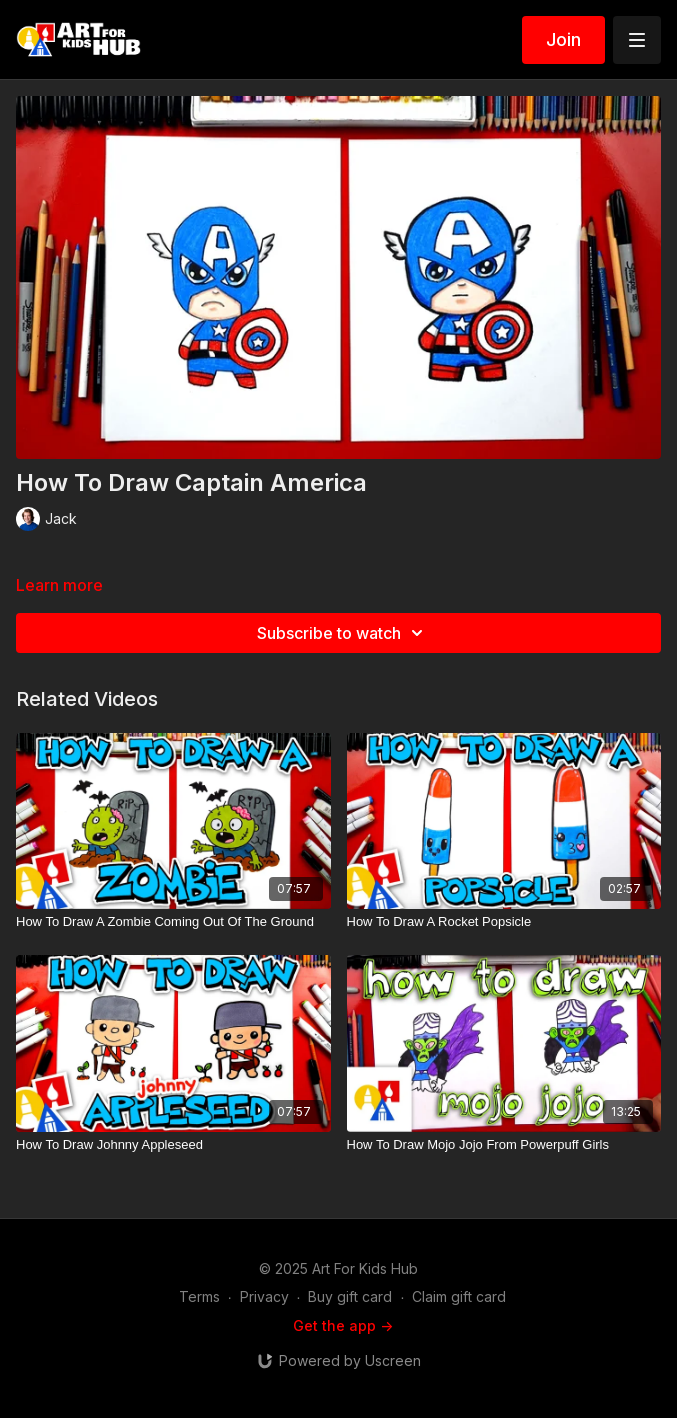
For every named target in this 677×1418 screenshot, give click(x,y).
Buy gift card (350, 1296)
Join (563, 39)
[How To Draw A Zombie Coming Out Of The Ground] (173, 922)
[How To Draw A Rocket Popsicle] (504, 922)
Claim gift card (459, 1296)
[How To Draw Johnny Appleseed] (173, 1145)
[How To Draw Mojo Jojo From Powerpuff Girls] (504, 1145)
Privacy (264, 1296)
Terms (199, 1296)
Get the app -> (343, 1325)
